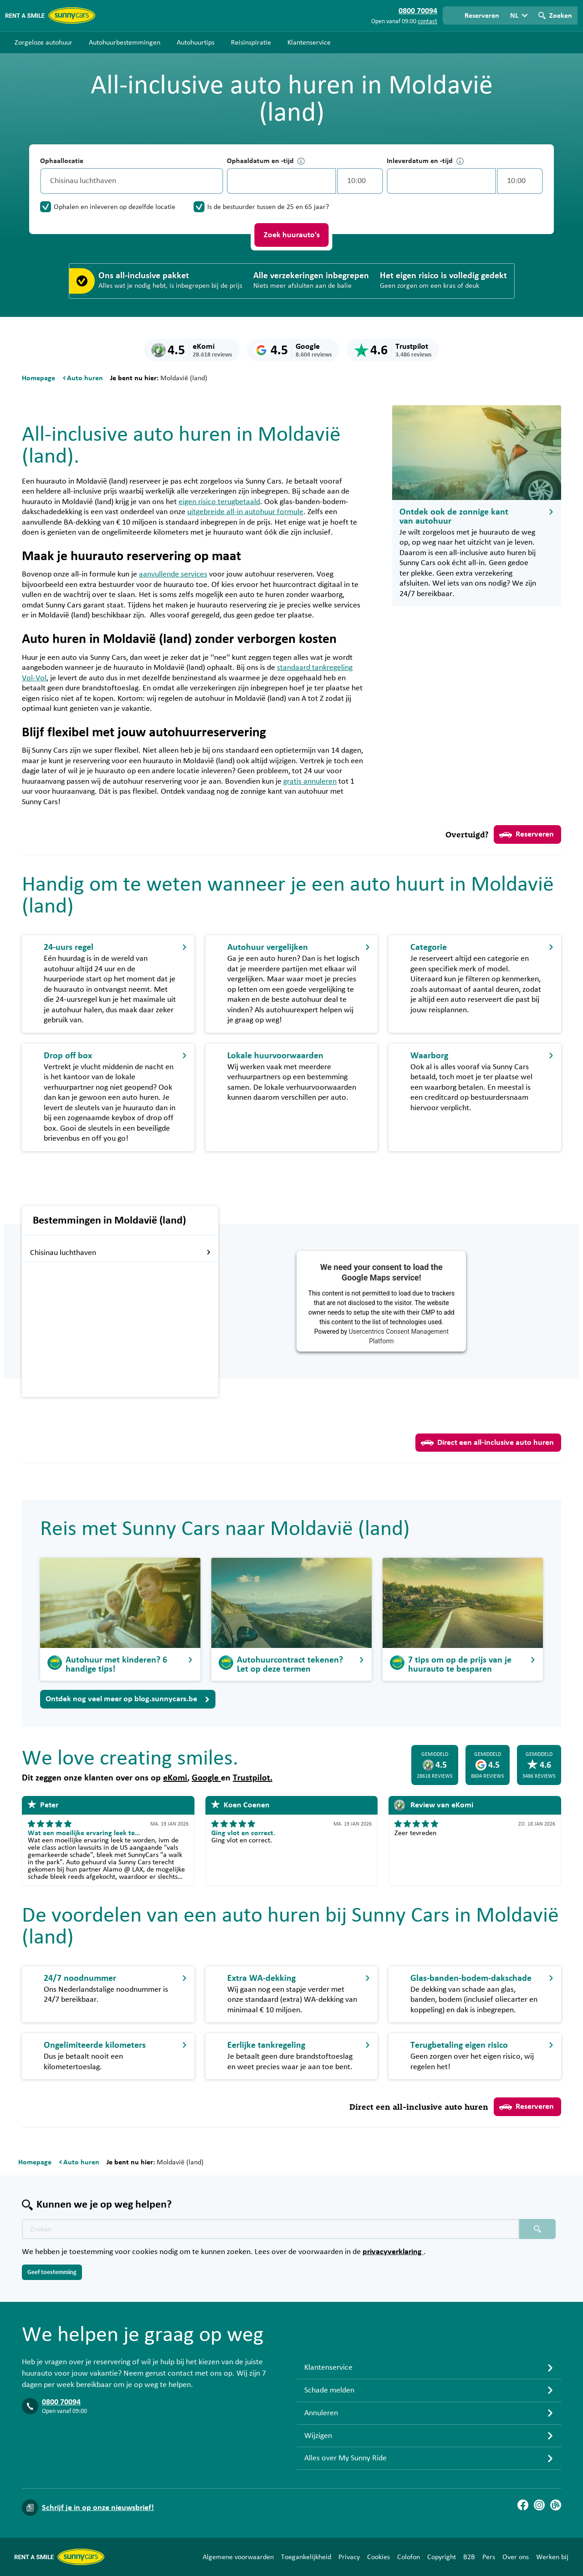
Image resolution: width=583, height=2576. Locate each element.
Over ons (515, 2557)
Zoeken (560, 15)
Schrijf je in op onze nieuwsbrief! (98, 2508)
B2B (469, 2557)
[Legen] (214, 181)
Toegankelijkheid (306, 2557)
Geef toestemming (52, 2272)
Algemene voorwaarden (238, 2557)
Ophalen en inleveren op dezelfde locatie (114, 206)
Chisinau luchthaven (63, 1253)
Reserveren (526, 834)
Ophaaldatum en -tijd (266, 161)
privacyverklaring (393, 2252)
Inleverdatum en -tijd (425, 161)
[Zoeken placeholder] (537, 2229)
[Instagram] (539, 2504)
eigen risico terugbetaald (219, 502)
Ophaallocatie (61, 160)
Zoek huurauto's (292, 235)
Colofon (408, 2557)
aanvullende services (173, 574)
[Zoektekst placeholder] (270, 2229)
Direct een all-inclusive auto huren (487, 1442)
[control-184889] (281, 181)
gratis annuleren (310, 781)
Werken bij (552, 2557)
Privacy (349, 2557)
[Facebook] (522, 2504)
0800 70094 (61, 2402)
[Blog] (555, 2504)
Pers (488, 2557)
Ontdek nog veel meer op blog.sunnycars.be (128, 1699)
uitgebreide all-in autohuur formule (245, 512)
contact (427, 21)
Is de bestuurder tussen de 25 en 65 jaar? (268, 206)
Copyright (441, 2557)
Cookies (378, 2557)
